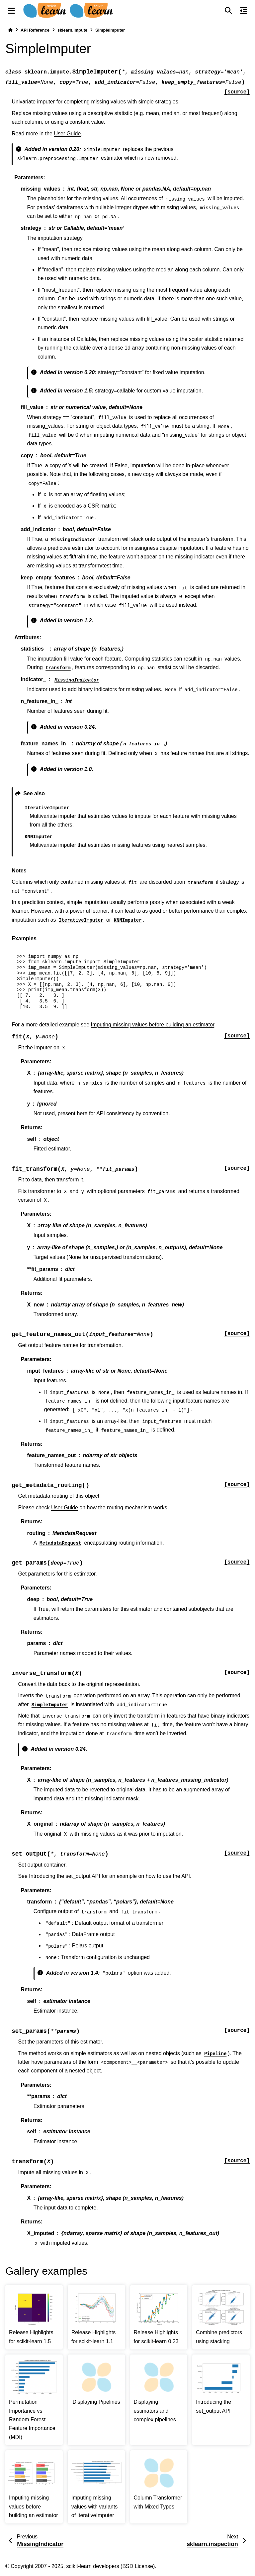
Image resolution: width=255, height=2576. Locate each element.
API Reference (35, 30)
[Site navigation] (11, 10)
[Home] (10, 30)
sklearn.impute (72, 30)
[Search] (228, 10)
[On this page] (243, 10)
